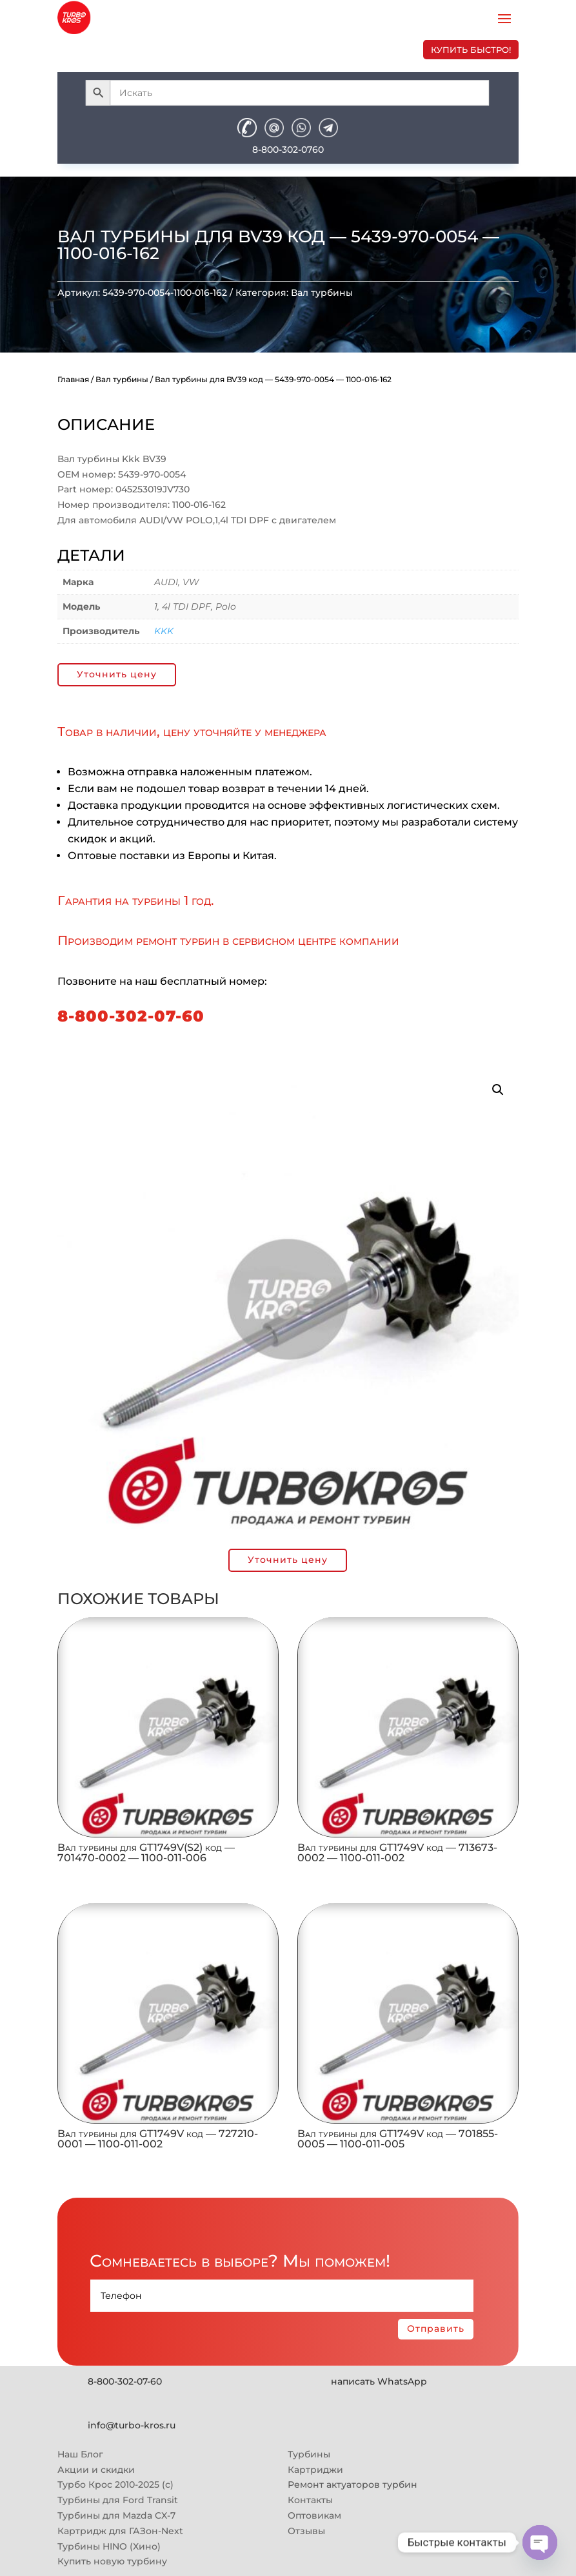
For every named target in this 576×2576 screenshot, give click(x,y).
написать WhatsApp (379, 2381)
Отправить (435, 2328)
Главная (73, 379)
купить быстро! (471, 49)
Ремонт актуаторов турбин (352, 2484)
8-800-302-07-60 (130, 1016)
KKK (164, 631)
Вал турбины (322, 292)
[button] (498, 1089)
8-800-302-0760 (288, 149)
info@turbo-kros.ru (131, 2425)
